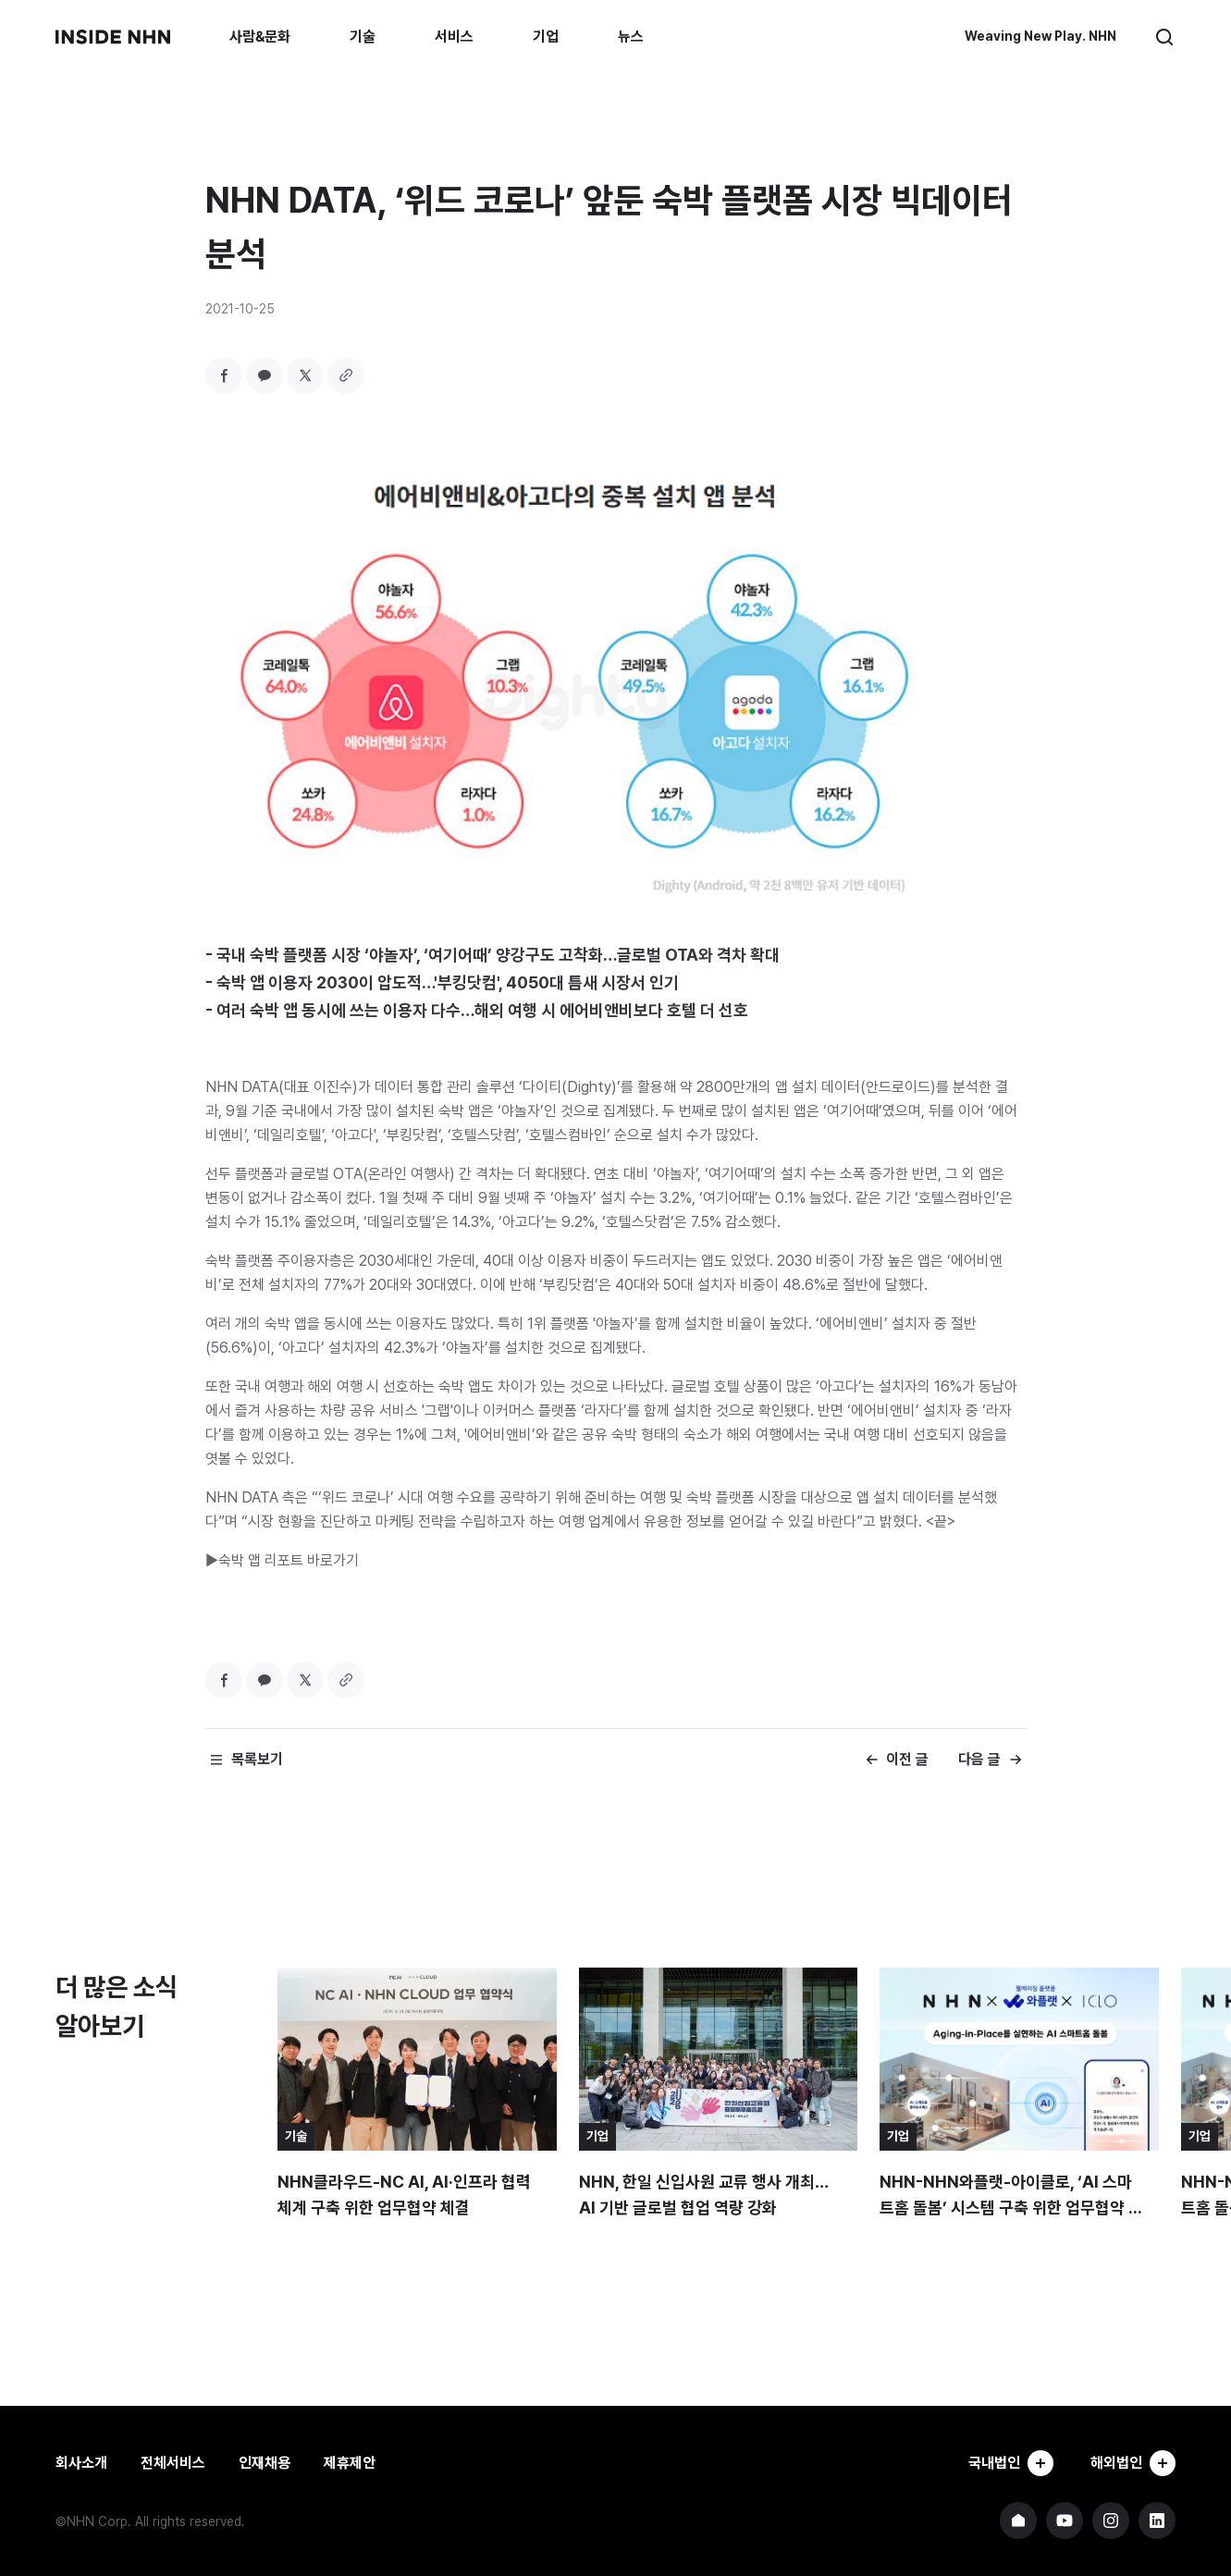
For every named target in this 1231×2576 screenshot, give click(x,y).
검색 (1164, 37)
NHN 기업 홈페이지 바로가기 (1018, 2520)
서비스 (454, 36)
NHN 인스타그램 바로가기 (1110, 2520)
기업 (546, 36)
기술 (362, 36)
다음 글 (979, 1759)
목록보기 (257, 1759)
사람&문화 (259, 36)
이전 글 (907, 1759)
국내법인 (1010, 2463)
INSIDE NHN (112, 37)
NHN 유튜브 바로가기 (1064, 2520)
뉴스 (631, 36)
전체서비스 (173, 2463)
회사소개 (81, 2463)
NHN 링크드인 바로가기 (1157, 2520)
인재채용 (264, 2463)
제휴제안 (349, 2463)
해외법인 (1133, 2463)
